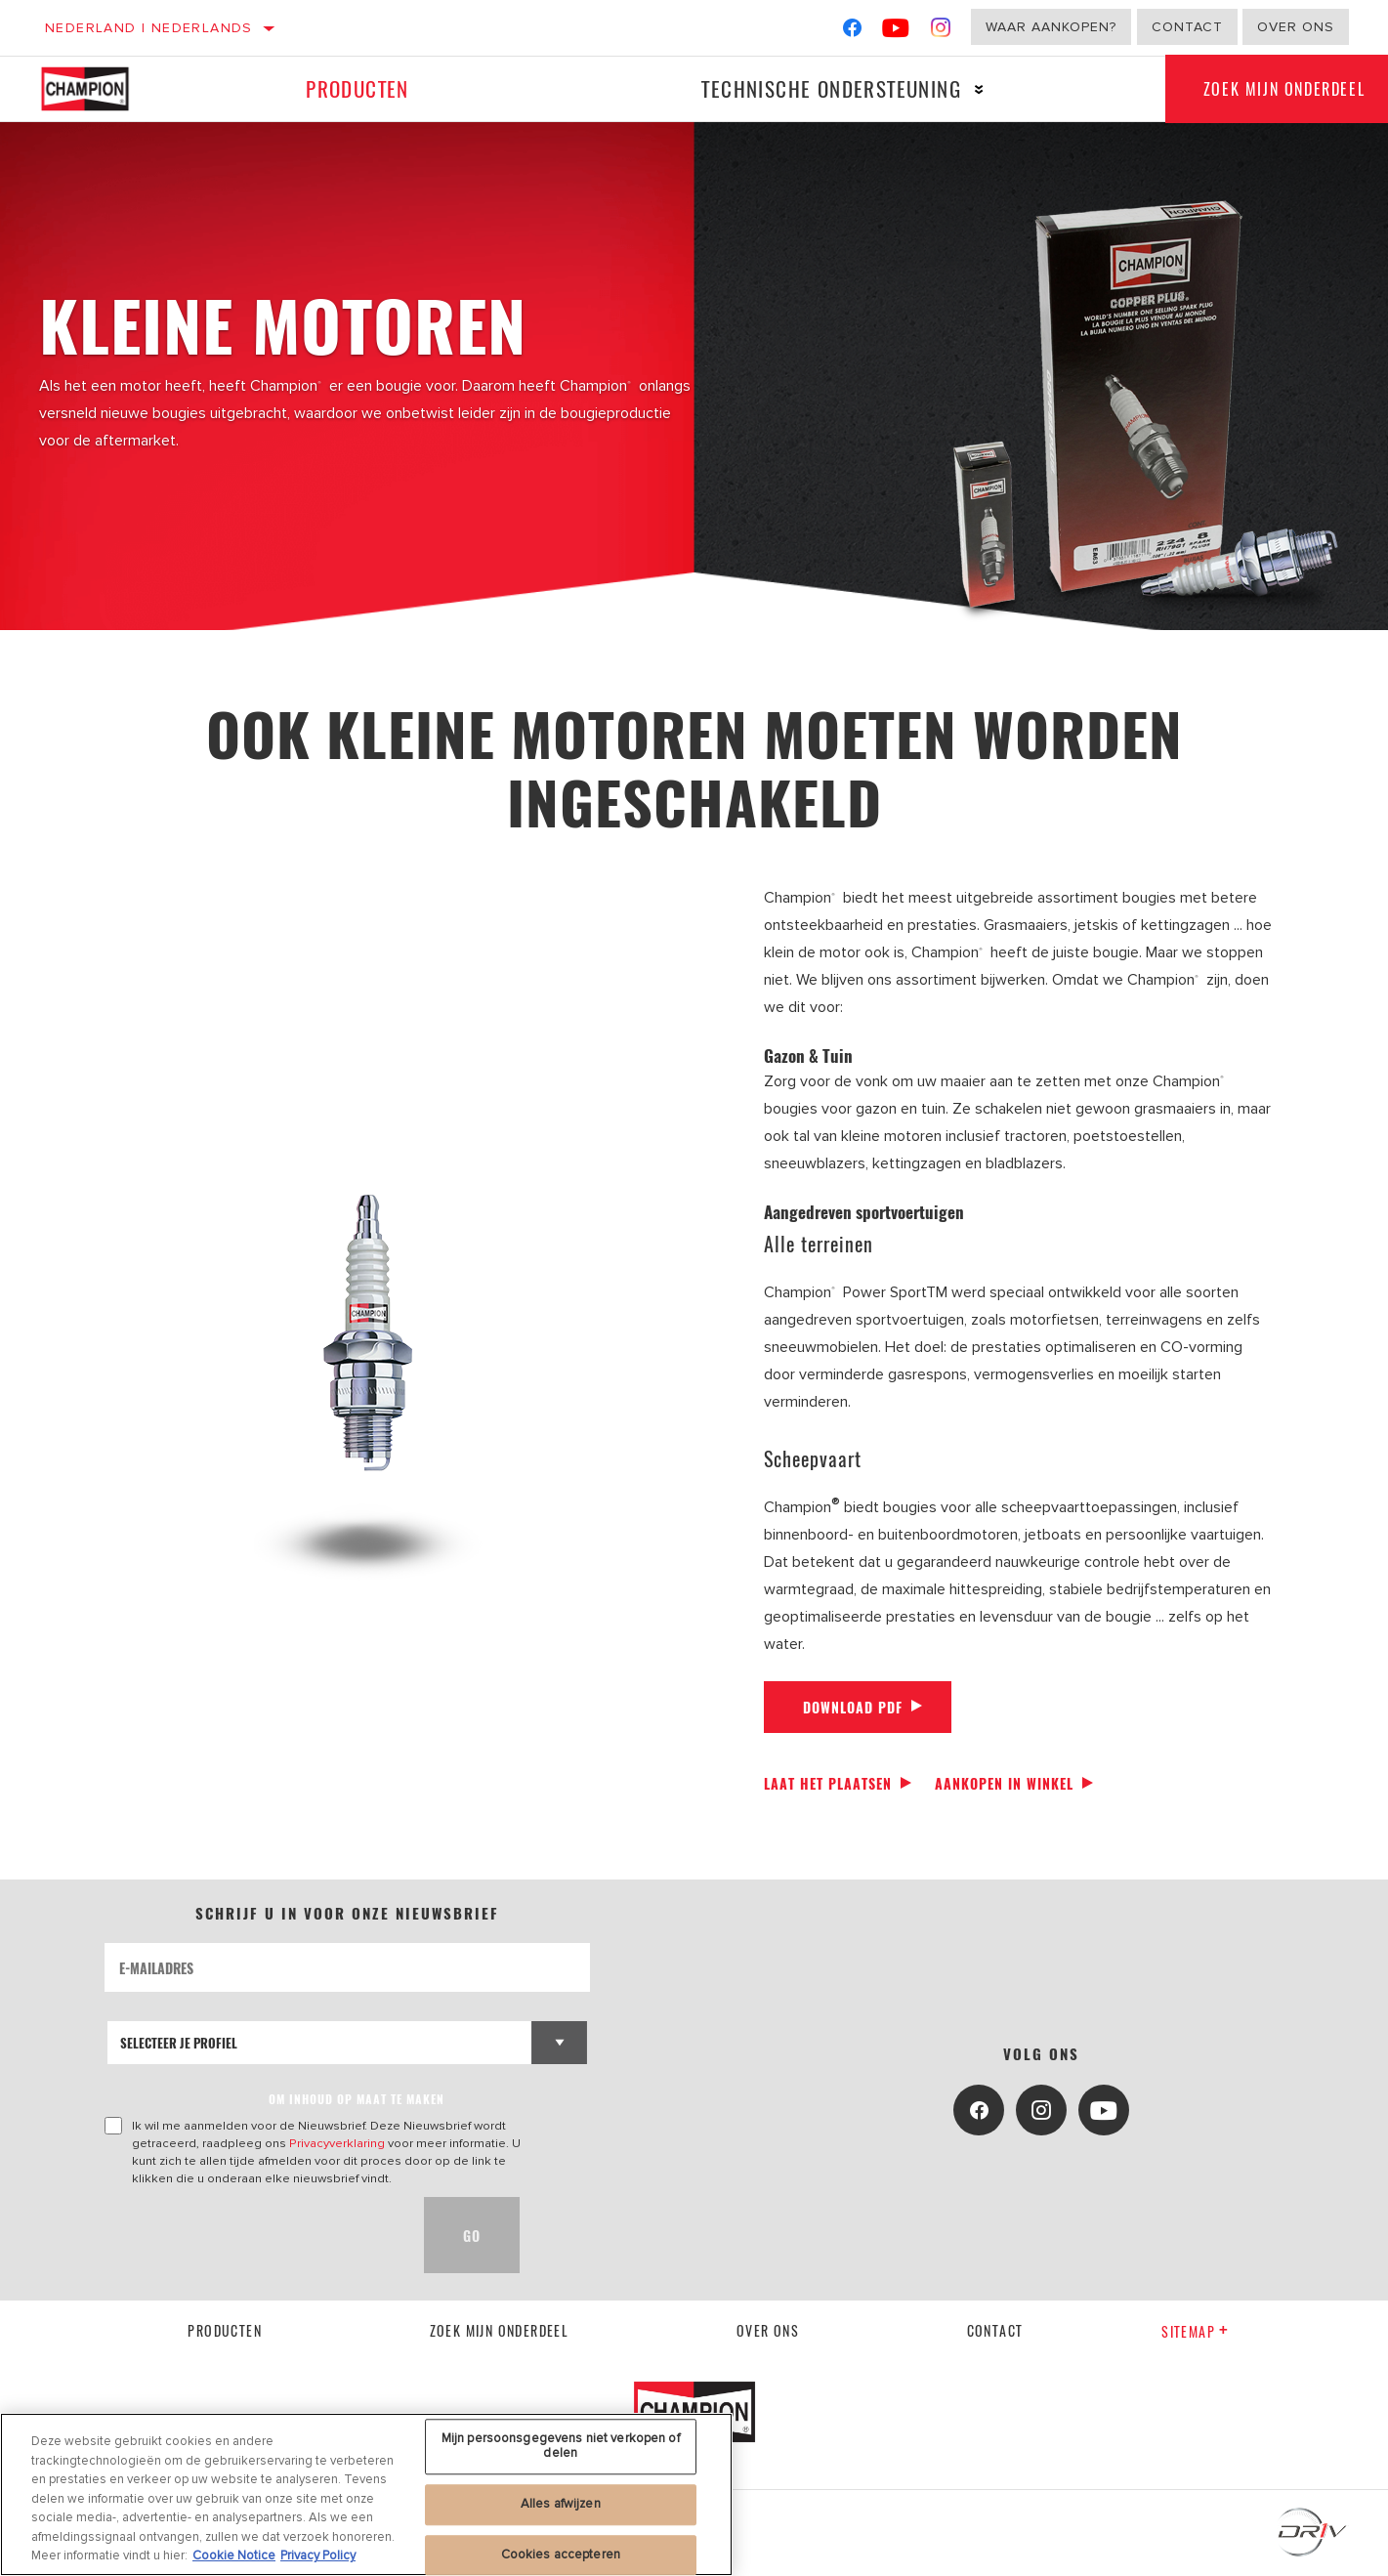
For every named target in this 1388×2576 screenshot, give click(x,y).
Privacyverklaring (337, 2143)
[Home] (99, 88)
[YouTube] (896, 31)
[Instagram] (941, 31)
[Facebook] (852, 31)
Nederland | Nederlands (149, 28)
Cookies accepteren (560, 2554)
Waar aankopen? (1051, 27)
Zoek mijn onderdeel (499, 2330)
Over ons (1295, 27)
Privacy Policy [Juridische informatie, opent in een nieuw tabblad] (318, 2555)
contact (995, 2330)
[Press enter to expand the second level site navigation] (978, 89)
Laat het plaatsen (828, 1783)
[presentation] (253, 2235)
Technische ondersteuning (830, 88)
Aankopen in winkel (1004, 1783)
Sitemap (1195, 2331)
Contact (1187, 27)
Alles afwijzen (561, 2504)
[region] (366, 2494)
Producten (357, 88)
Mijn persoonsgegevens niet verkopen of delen (561, 2446)
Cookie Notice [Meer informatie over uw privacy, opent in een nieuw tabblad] (233, 2555)
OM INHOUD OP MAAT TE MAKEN (356, 2098)
